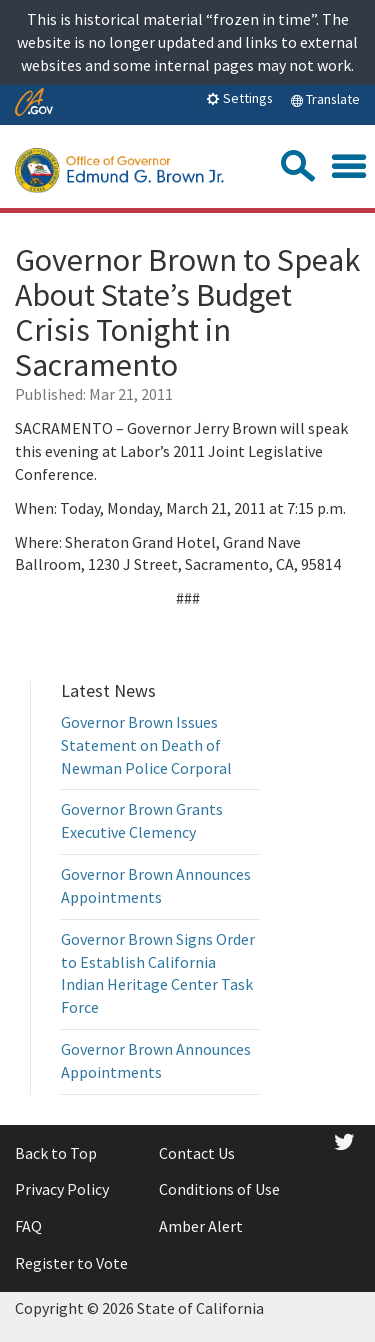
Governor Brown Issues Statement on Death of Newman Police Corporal (146, 745)
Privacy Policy (62, 1189)
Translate (325, 99)
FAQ (28, 1226)
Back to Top (56, 1153)
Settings (239, 98)
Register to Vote (71, 1263)
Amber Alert (201, 1226)
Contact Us (197, 1153)
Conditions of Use (219, 1189)
